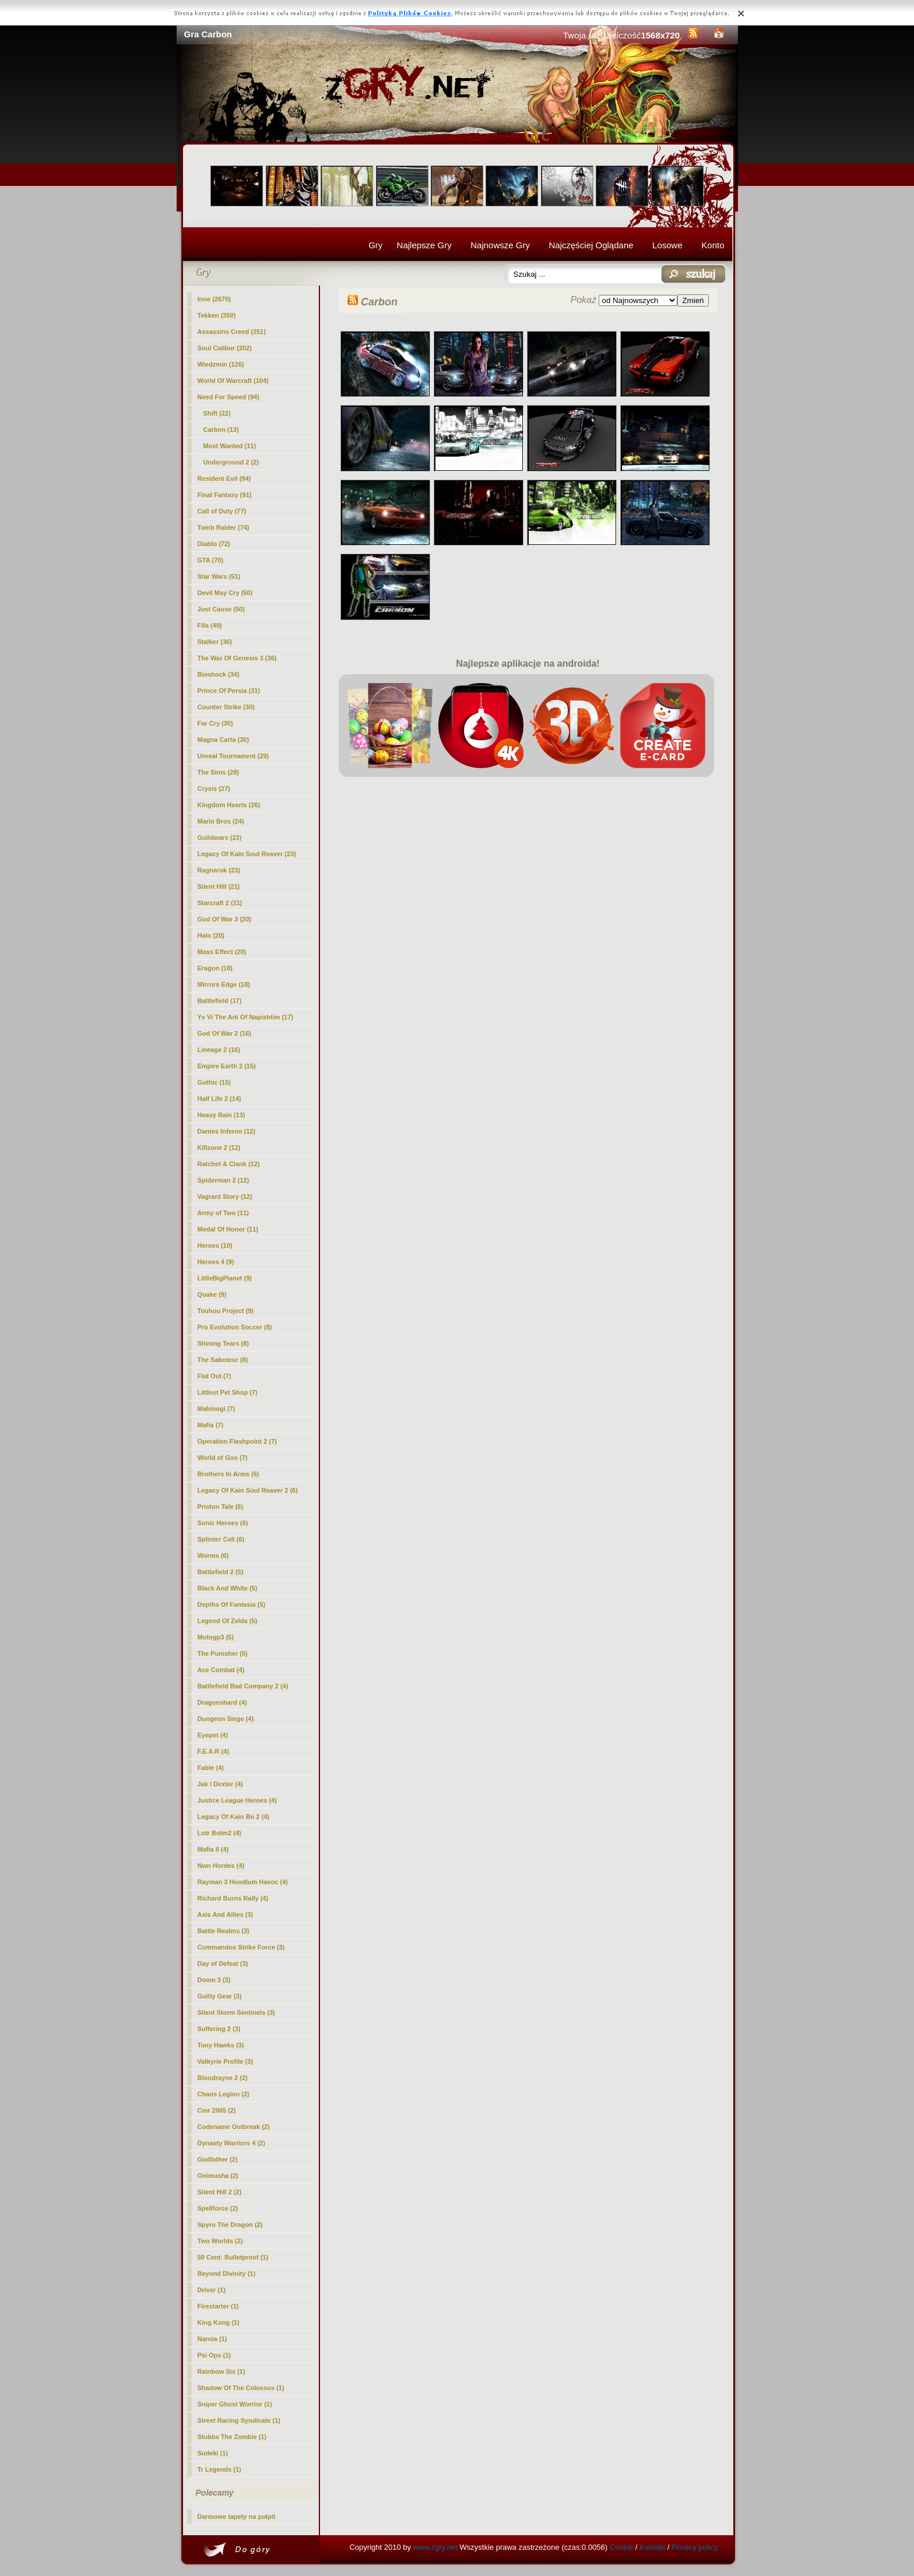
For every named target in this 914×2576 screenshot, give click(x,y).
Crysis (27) (214, 788)
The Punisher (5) (223, 1653)
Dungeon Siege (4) (226, 1718)
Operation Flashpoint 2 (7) (237, 1441)
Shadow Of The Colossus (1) (241, 2387)
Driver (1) (212, 2289)
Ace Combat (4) (221, 1669)
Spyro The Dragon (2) (230, 2224)
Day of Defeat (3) (223, 1963)
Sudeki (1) (213, 2453)
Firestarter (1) (218, 2306)
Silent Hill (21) (219, 886)
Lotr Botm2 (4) (219, 1832)
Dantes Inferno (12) (227, 1131)
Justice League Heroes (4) (237, 1800)
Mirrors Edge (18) (224, 984)
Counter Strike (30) (226, 706)
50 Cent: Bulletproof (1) (233, 2257)
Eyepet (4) (213, 1735)
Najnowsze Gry (500, 245)
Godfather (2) (218, 2159)
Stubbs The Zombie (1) (232, 2436)
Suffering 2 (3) (219, 2028)
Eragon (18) (215, 968)
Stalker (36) (215, 641)
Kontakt (652, 2547)
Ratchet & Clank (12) (229, 1163)
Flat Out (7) (214, 1376)
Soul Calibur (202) (225, 347)
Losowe (667, 245)
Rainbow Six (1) (221, 2371)
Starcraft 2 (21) (220, 902)
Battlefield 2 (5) (221, 1571)
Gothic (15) (214, 1082)
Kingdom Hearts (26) (229, 804)
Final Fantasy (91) (225, 494)
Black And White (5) (228, 1588)
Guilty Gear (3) (220, 1996)
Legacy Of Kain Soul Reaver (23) (247, 853)
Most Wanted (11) (229, 445)
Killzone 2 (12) (219, 1147)
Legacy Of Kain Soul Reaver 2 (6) (248, 1490)
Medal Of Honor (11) (228, 1229)
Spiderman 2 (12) (223, 1180)
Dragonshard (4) (222, 1702)
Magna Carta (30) (223, 739)
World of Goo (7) (223, 1457)
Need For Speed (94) (228, 396)
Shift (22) (217, 413)
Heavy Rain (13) (221, 1114)
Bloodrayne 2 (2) (223, 2077)
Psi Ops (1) (214, 2355)
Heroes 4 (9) (216, 1261)
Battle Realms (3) (223, 1930)
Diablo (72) (214, 543)
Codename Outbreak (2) (234, 2126)
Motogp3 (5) (216, 1637)
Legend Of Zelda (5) (228, 1620)
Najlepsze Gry (424, 245)
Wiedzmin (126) (221, 364)
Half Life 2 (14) (219, 1098)
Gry (375, 245)
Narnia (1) (212, 2338)
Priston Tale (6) (221, 1506)
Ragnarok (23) (219, 870)
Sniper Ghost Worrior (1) (235, 2404)
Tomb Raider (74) (223, 527)
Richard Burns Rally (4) (233, 1898)
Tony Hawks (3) (221, 2045)
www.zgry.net (435, 2547)
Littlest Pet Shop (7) (228, 1392)
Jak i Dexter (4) (220, 1783)
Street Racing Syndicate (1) (239, 2420)
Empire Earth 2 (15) (227, 1065)
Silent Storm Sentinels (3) (236, 2012)
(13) (221, 429)
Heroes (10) (215, 1245)
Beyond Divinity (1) (227, 2273)
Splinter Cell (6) (221, 1539)
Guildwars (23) (220, 837)
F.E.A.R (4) (213, 1751)
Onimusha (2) (218, 2175)
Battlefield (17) (220, 1000)
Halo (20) (211, 935)
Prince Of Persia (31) (229, 690)
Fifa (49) (210, 625)
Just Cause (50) (221, 609)
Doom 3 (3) (214, 1979)
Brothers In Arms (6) (228, 1473)
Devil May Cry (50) (225, 592)
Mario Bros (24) (221, 821)
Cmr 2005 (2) (217, 2110)
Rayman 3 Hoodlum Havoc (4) (243, 1881)
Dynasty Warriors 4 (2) (231, 2142)
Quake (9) (212, 1294)
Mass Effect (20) (222, 951)
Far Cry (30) (215, 723)
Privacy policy (695, 2547)
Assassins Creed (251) (232, 331)
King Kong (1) (219, 2322)
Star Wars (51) (219, 576)
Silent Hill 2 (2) (220, 2191)
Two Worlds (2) (220, 2240)
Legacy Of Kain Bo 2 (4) (233, 1816)
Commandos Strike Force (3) (241, 1947)
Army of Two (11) (223, 1212)
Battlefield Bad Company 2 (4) (243, 1686)
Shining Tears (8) (223, 1343)
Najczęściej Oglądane (591, 245)
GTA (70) (211, 560)
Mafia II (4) (213, 1849)
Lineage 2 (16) (219, 1049)
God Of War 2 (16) (225, 1033)
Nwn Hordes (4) (221, 1865)
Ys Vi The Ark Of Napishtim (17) (245, 1016)
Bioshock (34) (219, 674)
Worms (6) (213, 1555)
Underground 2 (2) (231, 462)
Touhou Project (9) (226, 1310)
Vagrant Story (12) (225, 1196)
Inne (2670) (214, 298)
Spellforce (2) (218, 2208)
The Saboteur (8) (223, 1359)
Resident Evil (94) (224, 478)
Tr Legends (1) (219, 2469)
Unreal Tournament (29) (233, 755)
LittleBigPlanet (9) (225, 1278)
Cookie (621, 2547)
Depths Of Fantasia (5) (232, 1604)
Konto (712, 245)
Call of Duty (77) (222, 511)
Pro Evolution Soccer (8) (235, 1327)
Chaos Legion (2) (223, 2094)
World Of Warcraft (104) (233, 380)
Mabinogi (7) (216, 1408)
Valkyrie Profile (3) (225, 2061)
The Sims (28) (219, 772)
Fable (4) (211, 1767)
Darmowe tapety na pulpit (237, 2516)
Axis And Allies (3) (226, 1914)
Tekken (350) (217, 315)
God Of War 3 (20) (225, 919)
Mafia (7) (211, 1424)
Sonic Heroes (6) (223, 1522)
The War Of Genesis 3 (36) (237, 657)
